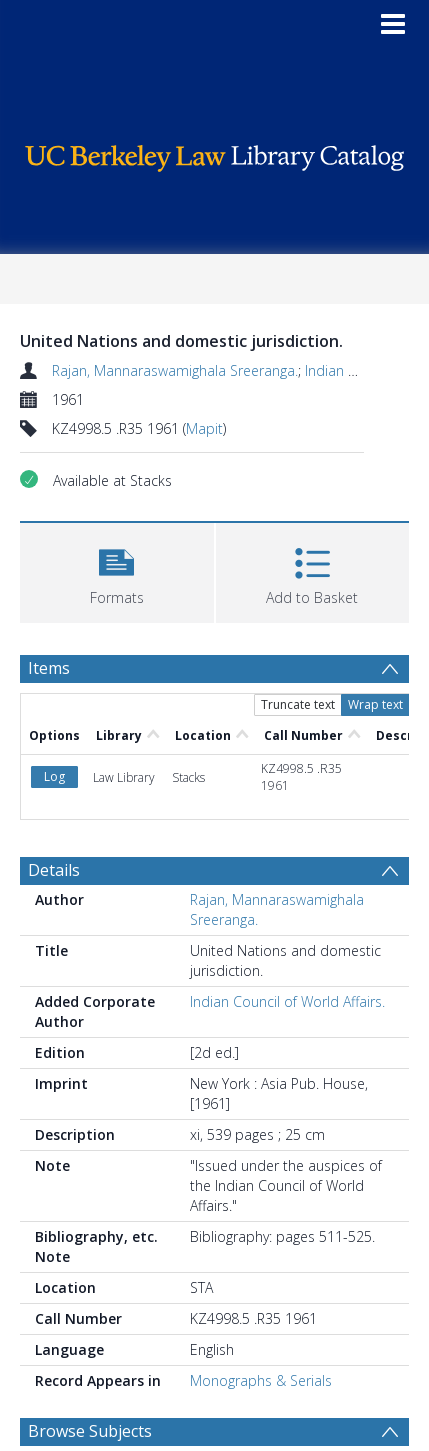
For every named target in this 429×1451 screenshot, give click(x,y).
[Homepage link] (214, 153)
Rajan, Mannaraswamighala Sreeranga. (175, 370)
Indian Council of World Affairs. (287, 1001)
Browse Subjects (90, 1431)
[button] (117, 570)
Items (49, 668)
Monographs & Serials (261, 1380)
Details (54, 870)
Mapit (204, 428)
